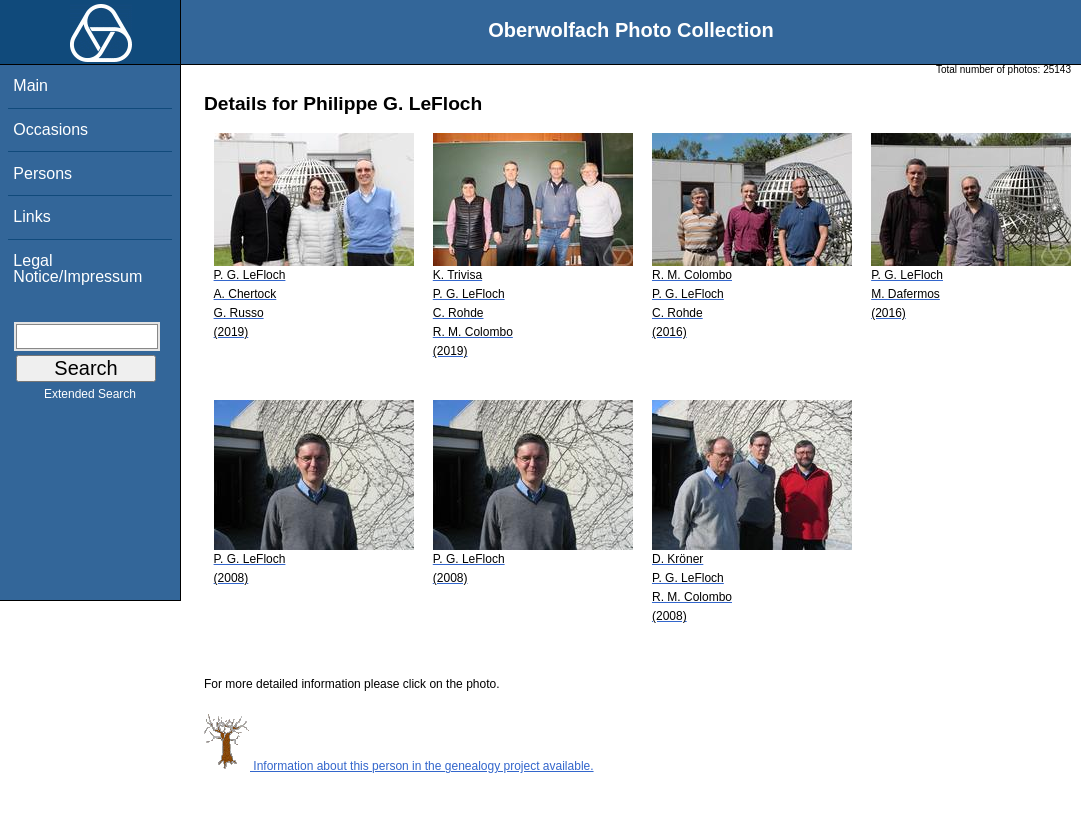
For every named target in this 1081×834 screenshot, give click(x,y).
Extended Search (90, 398)
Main (30, 85)
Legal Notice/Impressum (77, 268)
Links (31, 216)
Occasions (50, 129)
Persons (42, 173)
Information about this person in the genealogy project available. (399, 766)
